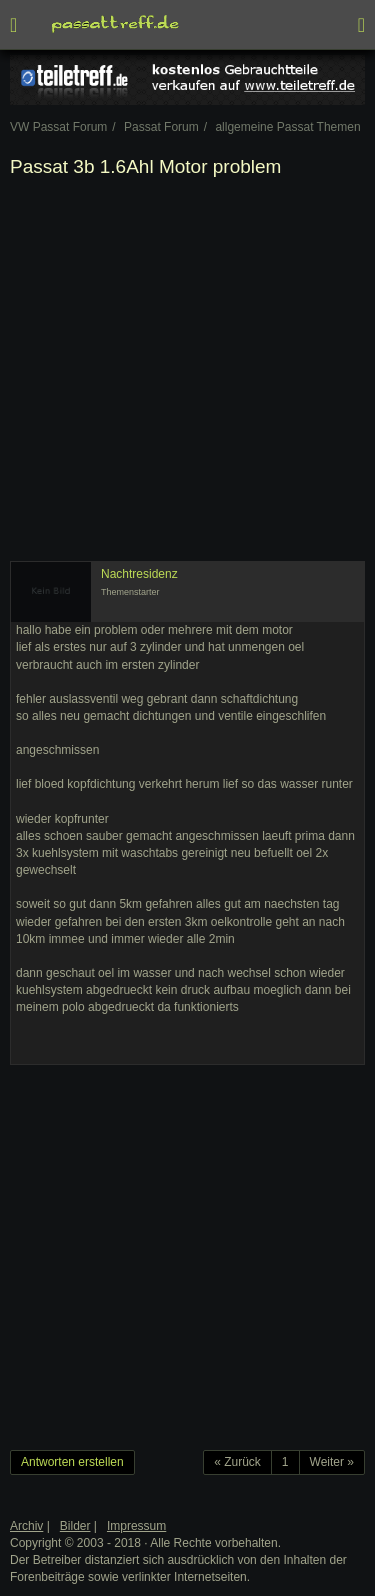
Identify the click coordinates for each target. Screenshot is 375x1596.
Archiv (26, 1526)
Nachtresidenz (139, 574)
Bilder (75, 1526)
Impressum (136, 1526)
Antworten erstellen (72, 1462)
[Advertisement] (187, 373)
